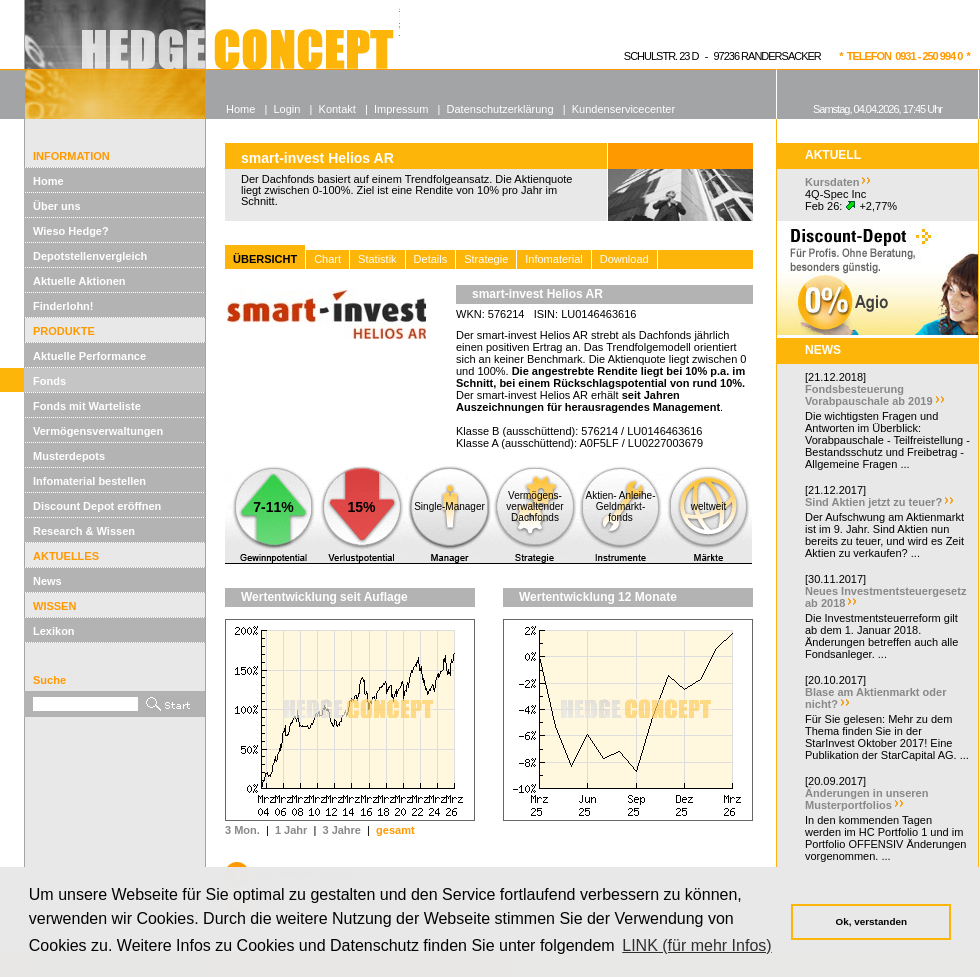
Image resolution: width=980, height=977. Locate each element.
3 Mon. (242, 830)
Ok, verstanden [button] (871, 921)
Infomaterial (553, 259)
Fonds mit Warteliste (87, 406)
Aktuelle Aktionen (79, 281)
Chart (327, 259)
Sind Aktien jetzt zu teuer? (873, 502)
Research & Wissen (84, 531)
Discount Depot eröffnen (97, 506)
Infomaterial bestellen (89, 481)
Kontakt (337, 109)
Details (431, 259)
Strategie (486, 259)
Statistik (377, 259)
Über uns (57, 206)
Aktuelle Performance (89, 356)
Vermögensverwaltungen (98, 431)
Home (48, 181)
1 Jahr (291, 830)
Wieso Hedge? (71, 231)
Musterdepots (69, 456)
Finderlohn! (63, 306)
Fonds (49, 381)
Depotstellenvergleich (90, 256)
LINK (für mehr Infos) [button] (696, 945)
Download (624, 259)
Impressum (401, 109)
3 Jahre (341, 830)
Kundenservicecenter (623, 109)
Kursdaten (832, 182)
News (47, 581)
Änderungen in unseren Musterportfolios (866, 799)
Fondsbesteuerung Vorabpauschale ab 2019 (869, 395)
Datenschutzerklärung (500, 109)
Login (286, 109)
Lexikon (54, 631)
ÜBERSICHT (265, 259)
